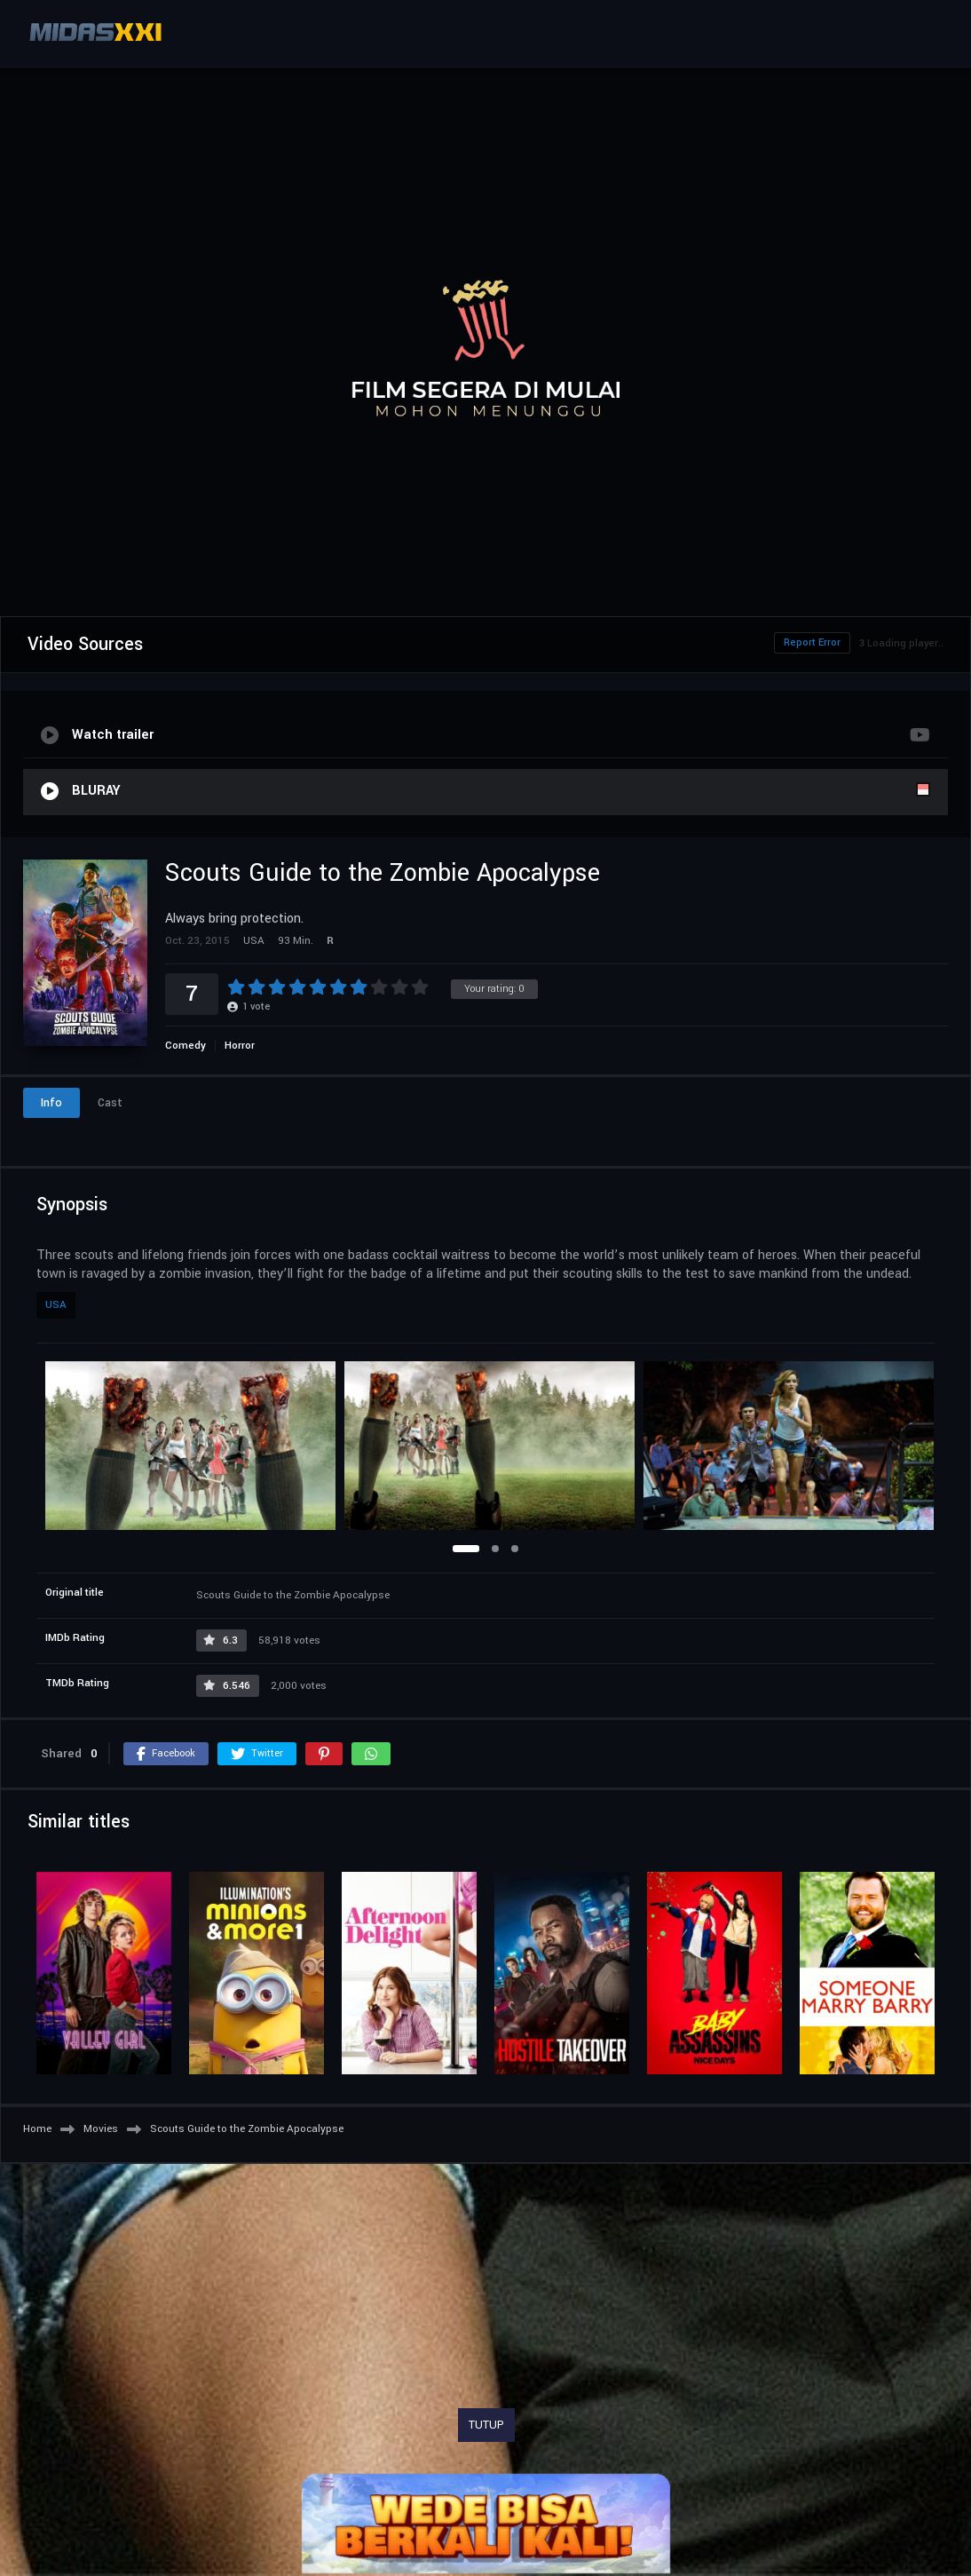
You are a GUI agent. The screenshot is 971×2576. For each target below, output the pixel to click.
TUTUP (486, 2425)
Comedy (185, 1045)
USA (56, 1304)
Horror (240, 1045)
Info (51, 1103)
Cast (110, 1103)
